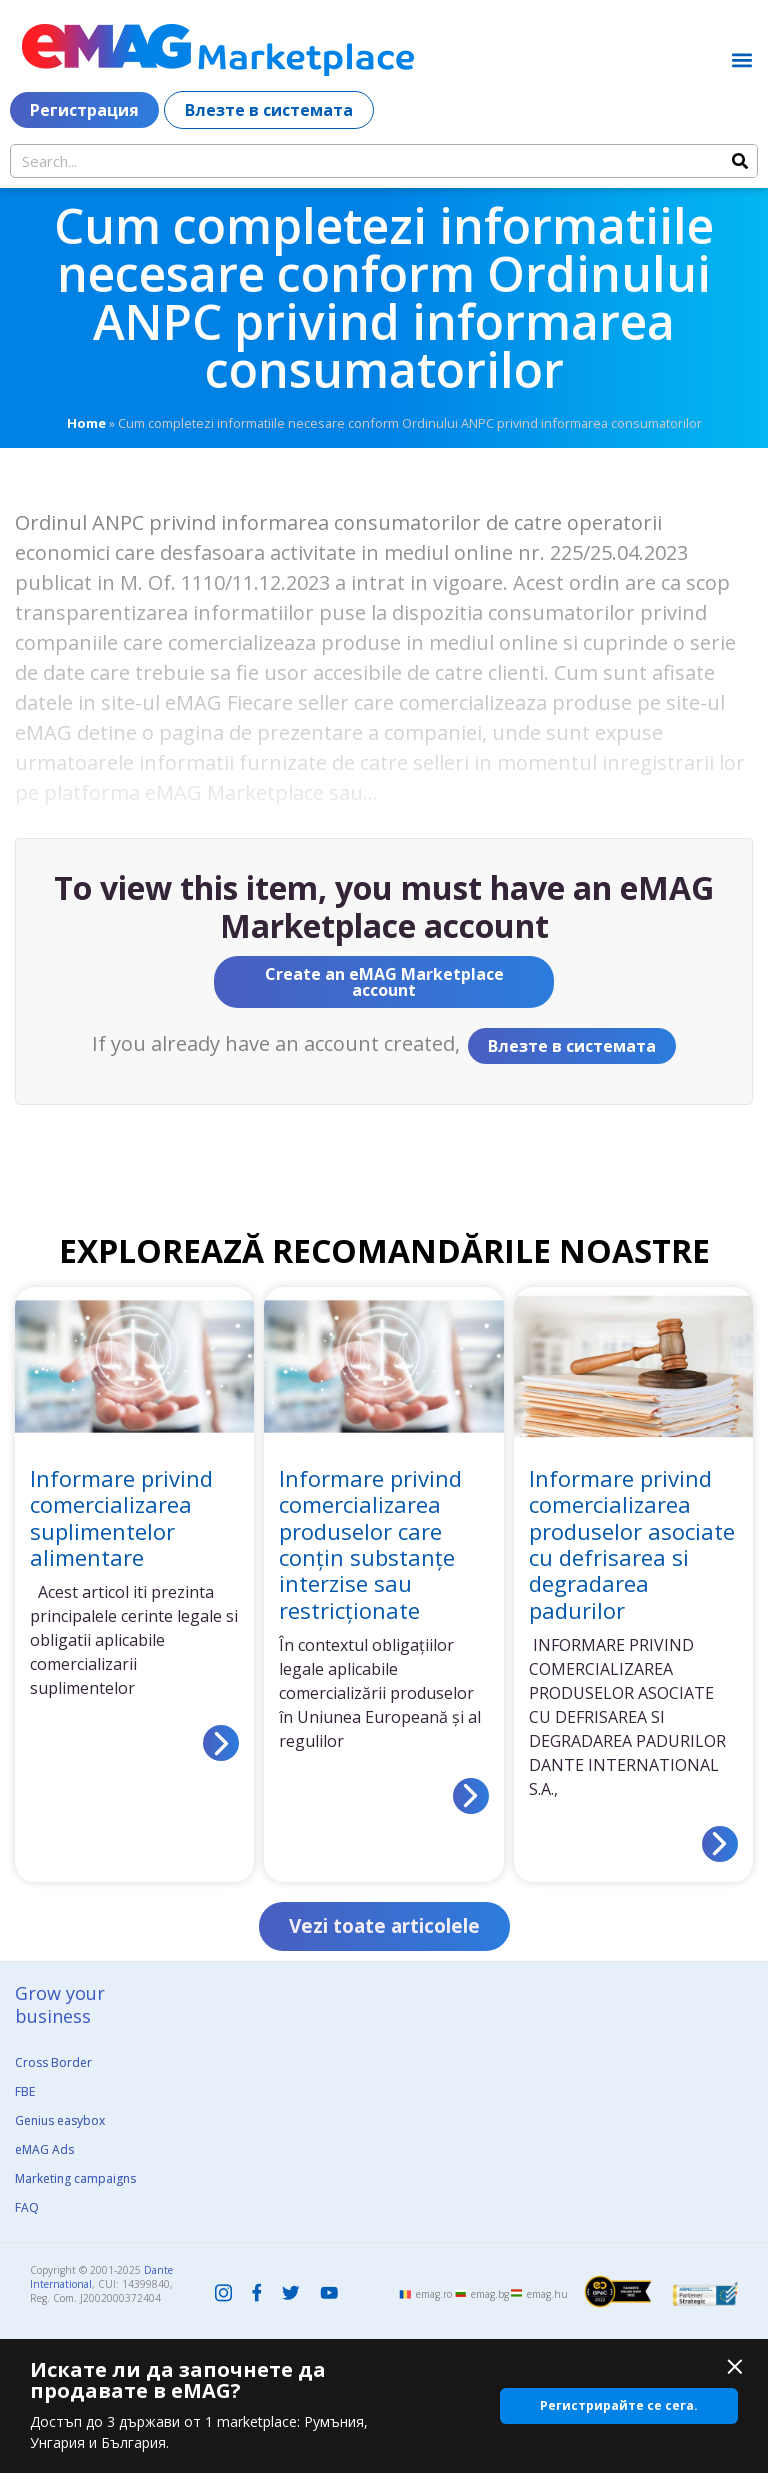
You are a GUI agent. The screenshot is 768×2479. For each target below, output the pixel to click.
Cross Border (53, 2068)
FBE (25, 2097)
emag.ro (434, 2300)
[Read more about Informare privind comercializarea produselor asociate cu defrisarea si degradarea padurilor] (720, 1844)
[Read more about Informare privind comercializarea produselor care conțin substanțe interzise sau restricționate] (471, 1796)
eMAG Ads (44, 2155)
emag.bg (490, 2300)
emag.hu (547, 2300)
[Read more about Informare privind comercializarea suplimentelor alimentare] (221, 1743)
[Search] (740, 161)
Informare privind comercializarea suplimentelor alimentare (121, 1517)
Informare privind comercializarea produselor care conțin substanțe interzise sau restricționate (370, 1544)
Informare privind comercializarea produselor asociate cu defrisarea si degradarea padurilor (632, 1544)
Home (86, 423)
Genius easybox (60, 2126)
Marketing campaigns (75, 2184)
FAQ (27, 2213)
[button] (741, 59)
